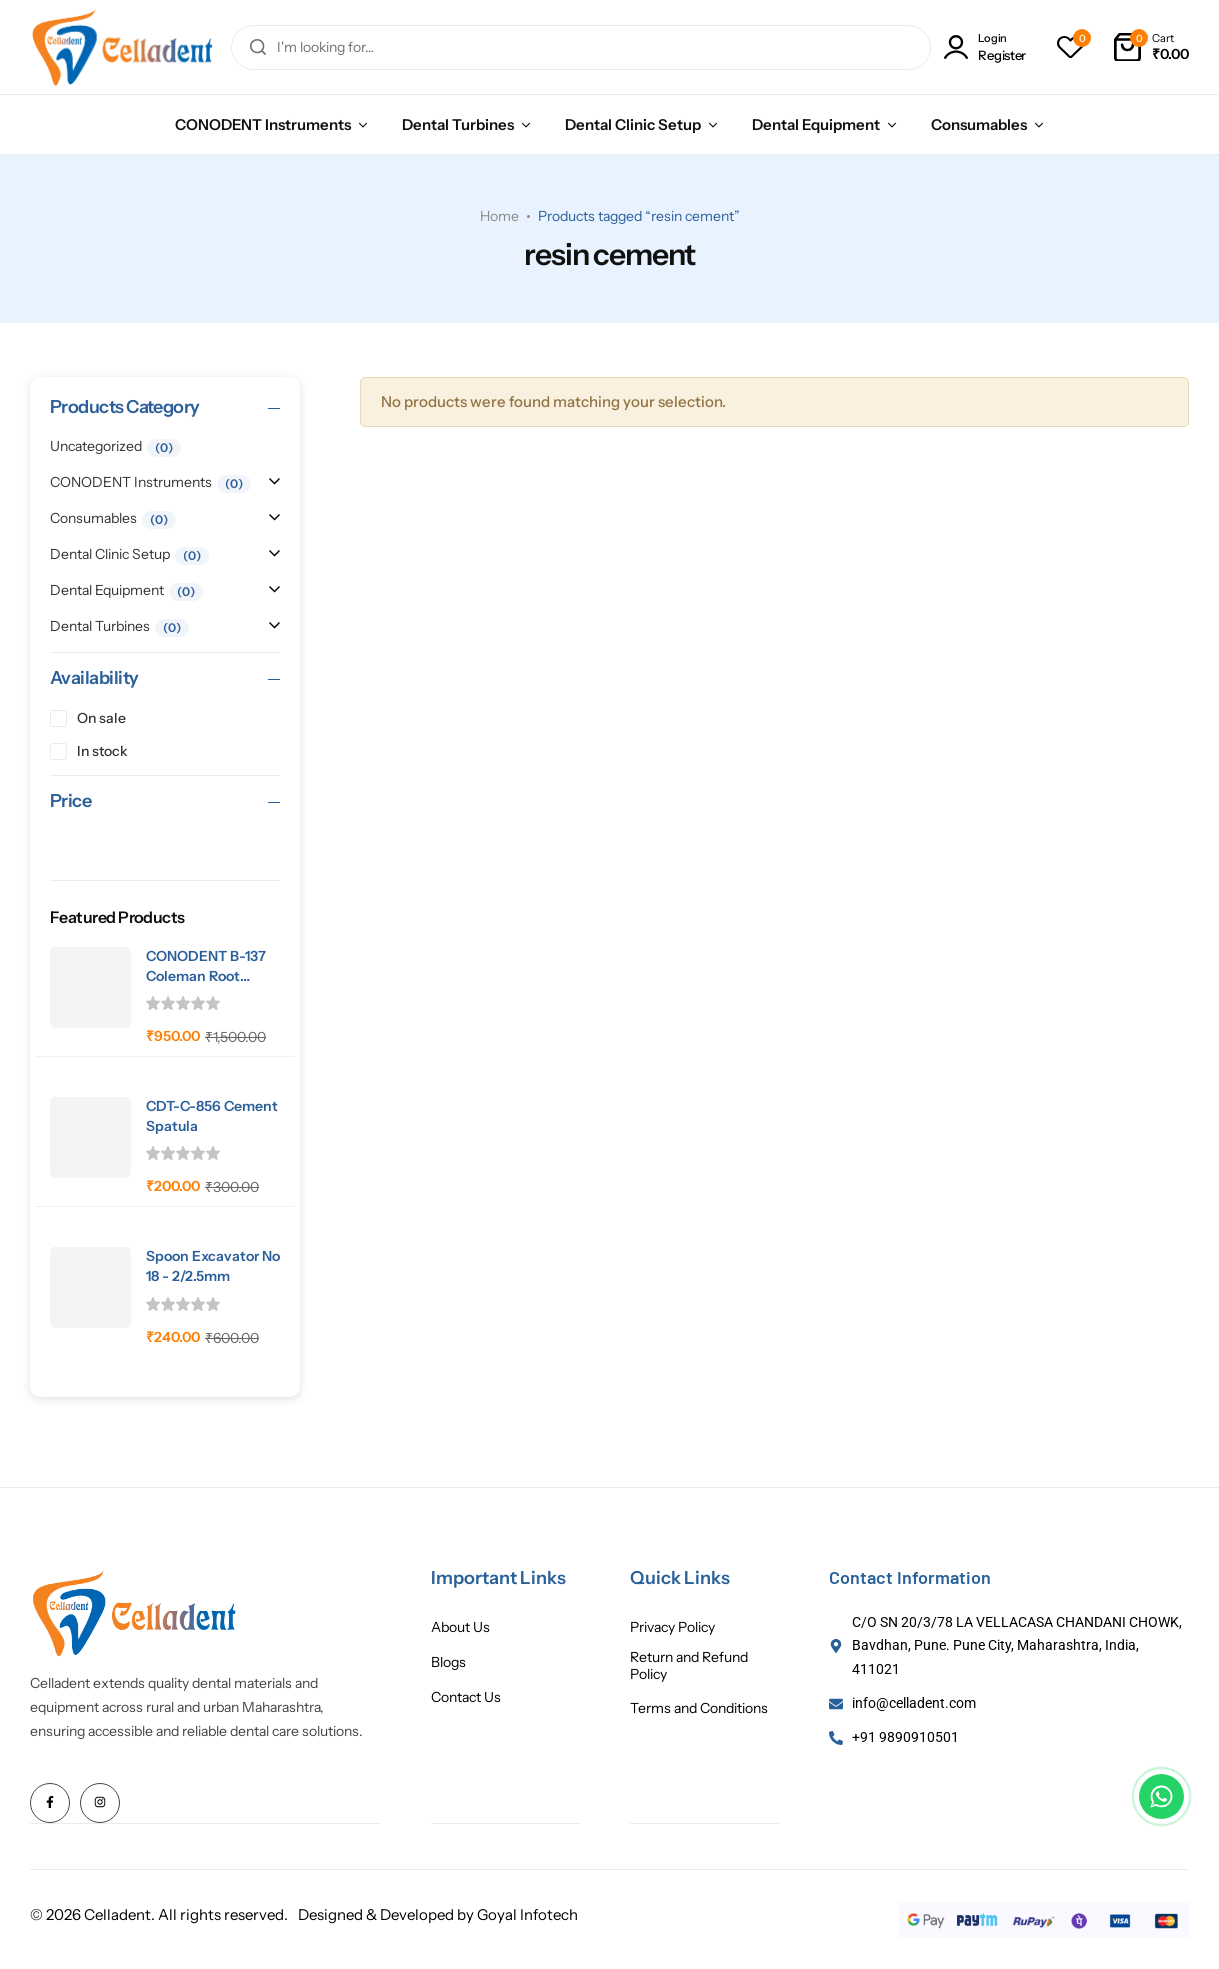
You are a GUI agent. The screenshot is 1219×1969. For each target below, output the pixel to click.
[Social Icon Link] (50, 1803)
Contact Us (466, 1697)
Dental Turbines (458, 124)
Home (499, 216)
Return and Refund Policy (689, 1666)
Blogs (448, 1662)
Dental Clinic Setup (633, 124)
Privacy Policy (672, 1627)
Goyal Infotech (527, 1913)
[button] (1070, 47)
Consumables (979, 124)
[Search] (258, 47)
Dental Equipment (816, 124)
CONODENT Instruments (263, 124)
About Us (460, 1627)
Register (1002, 55)
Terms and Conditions (699, 1708)
